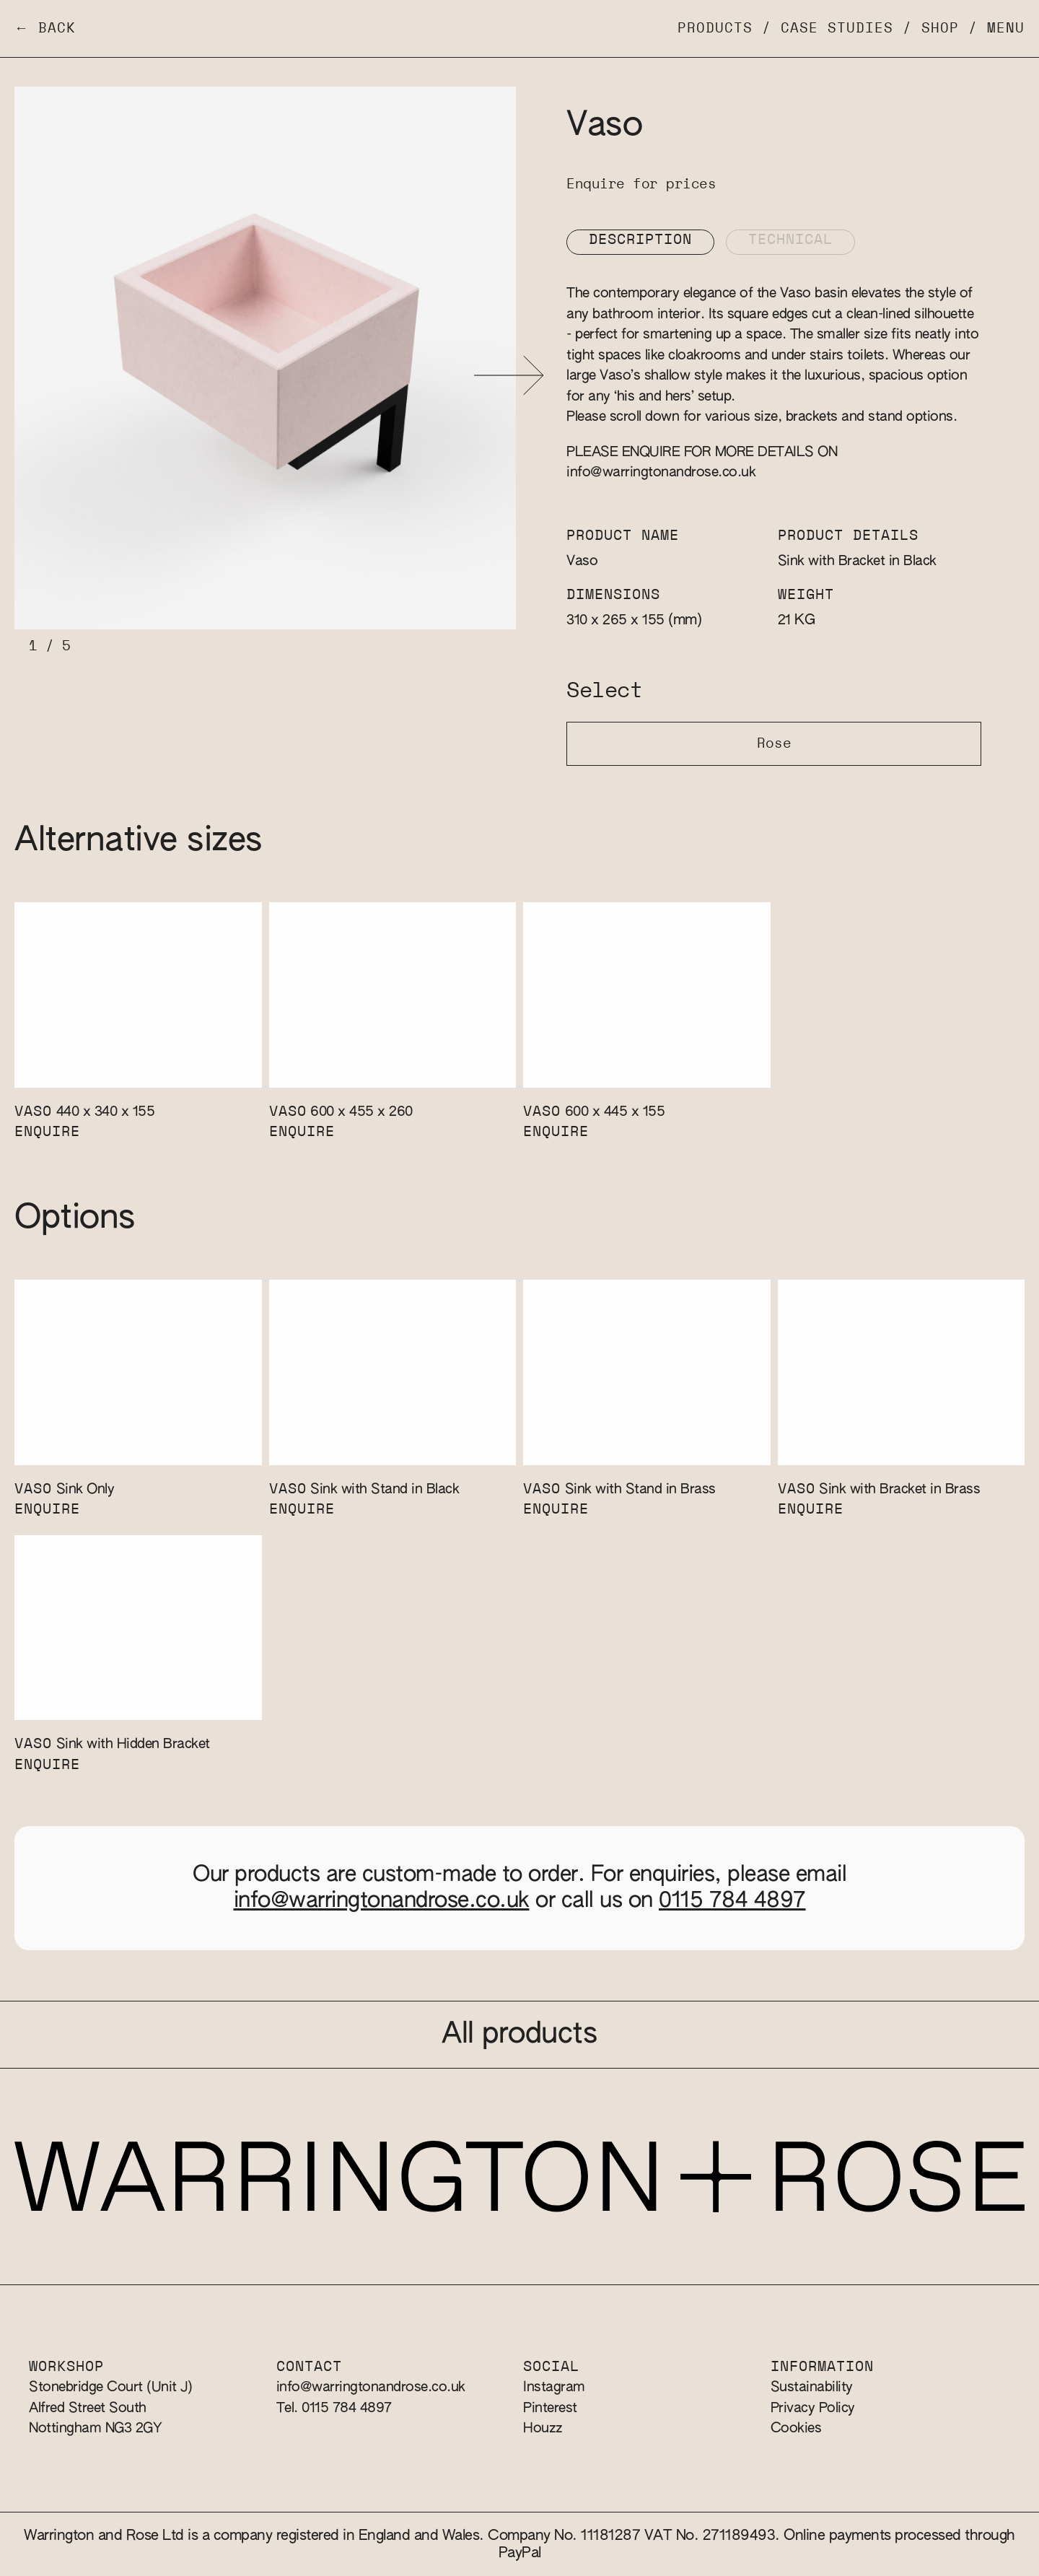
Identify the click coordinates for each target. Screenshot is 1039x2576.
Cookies (796, 2428)
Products (715, 28)
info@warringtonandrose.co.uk (660, 472)
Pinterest (550, 2408)
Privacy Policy (813, 2408)
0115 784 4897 (732, 1901)
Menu (1006, 28)
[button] (509, 376)
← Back (45, 28)
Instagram (554, 2387)
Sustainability (812, 2387)
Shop (940, 28)
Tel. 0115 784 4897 (334, 2408)
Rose (774, 744)
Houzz (543, 2428)
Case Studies (837, 28)
